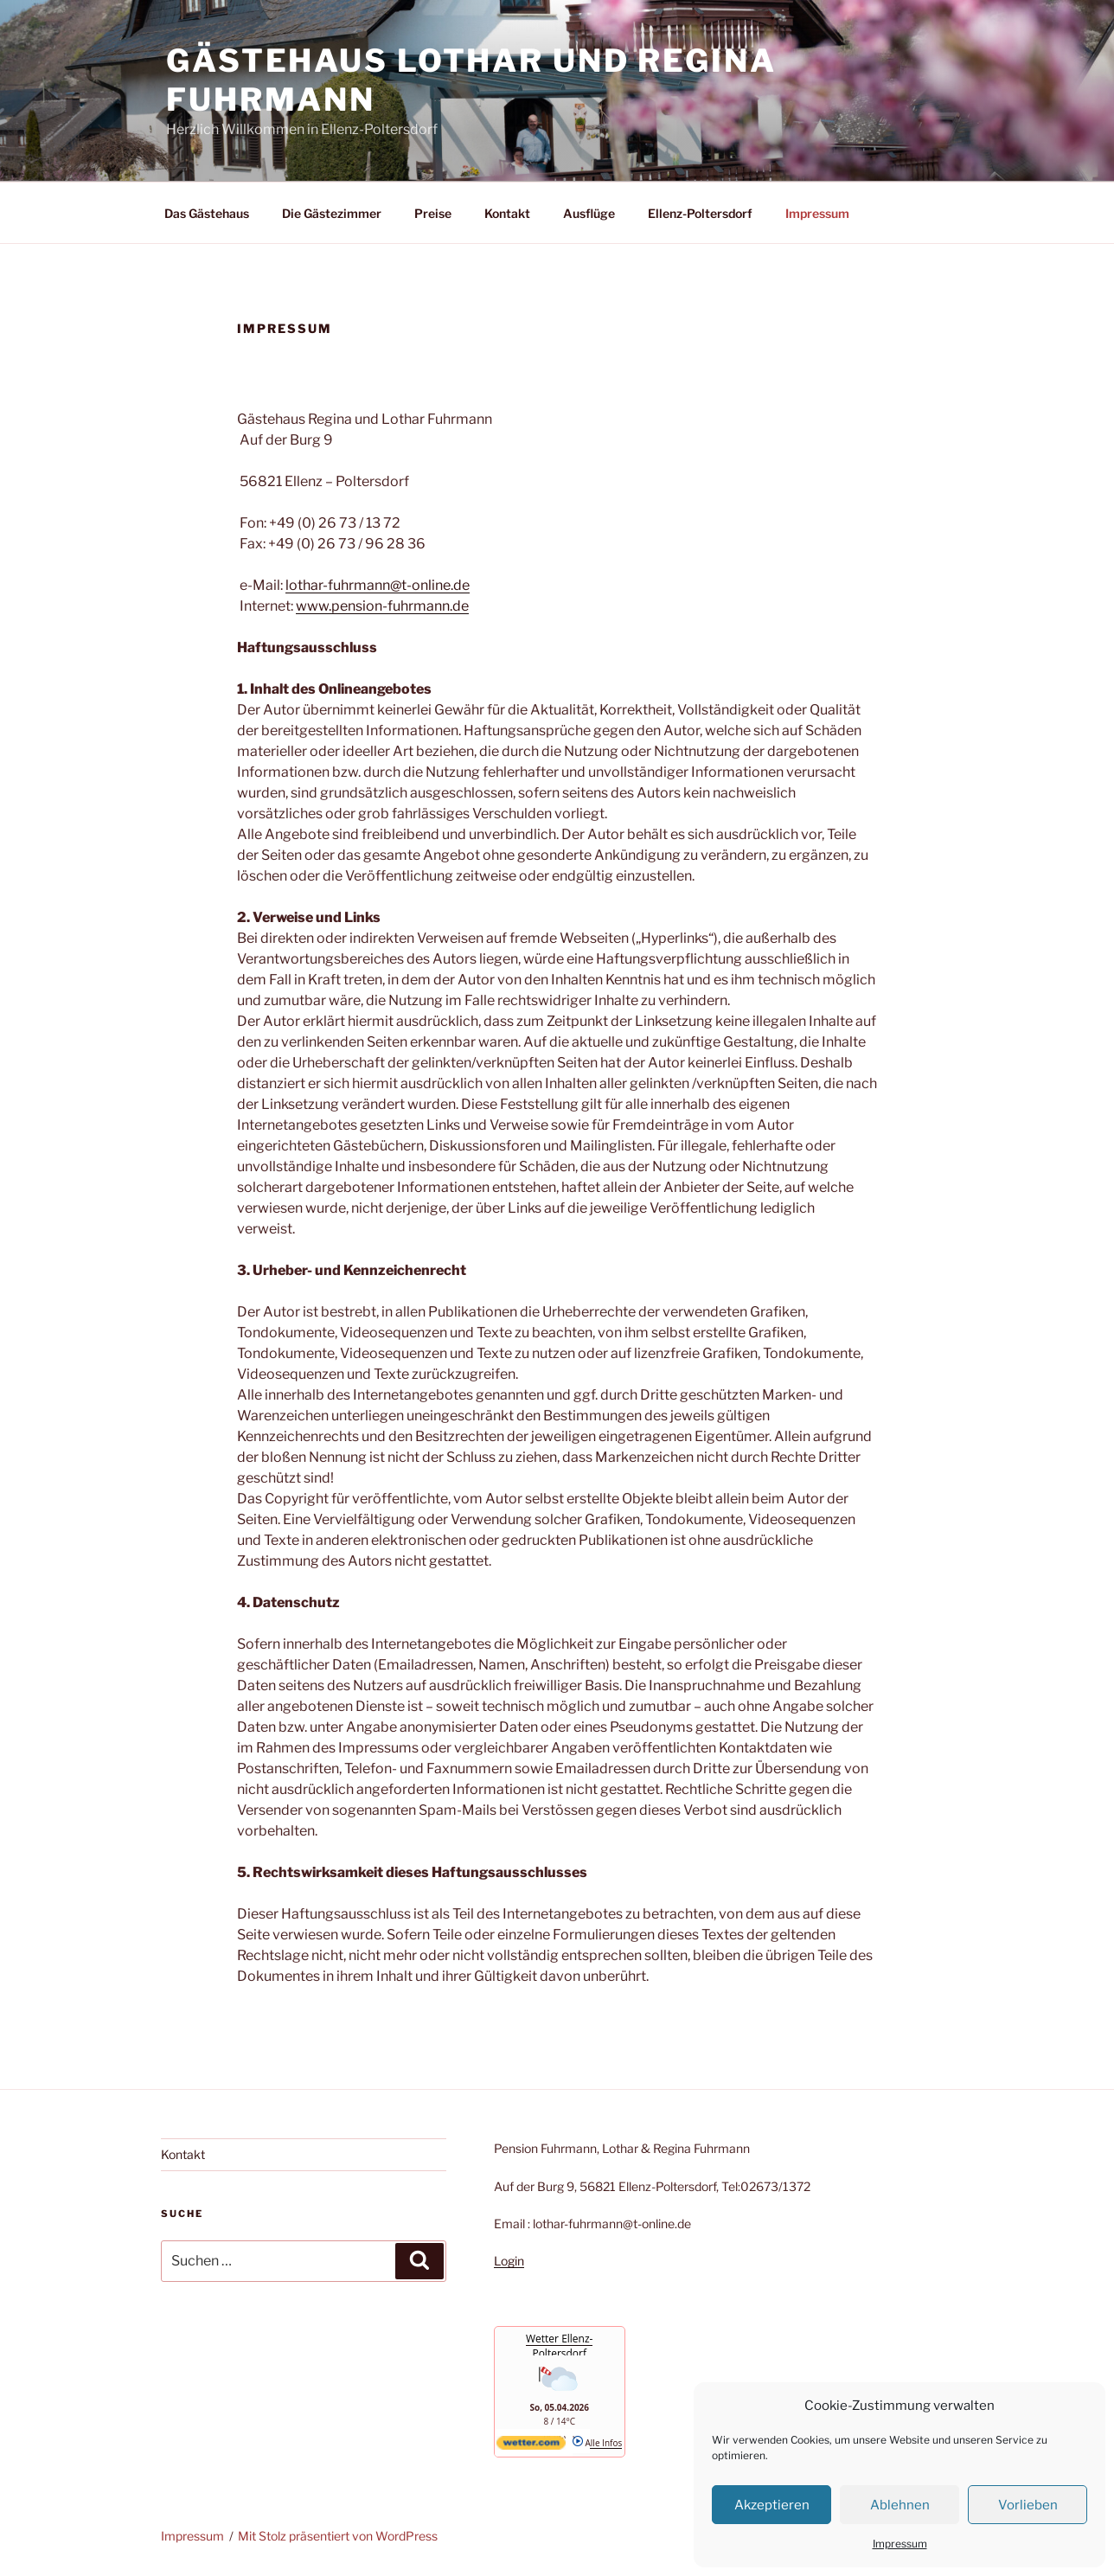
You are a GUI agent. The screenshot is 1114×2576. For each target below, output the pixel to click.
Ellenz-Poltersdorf (700, 213)
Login (509, 2260)
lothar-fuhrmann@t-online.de (377, 585)
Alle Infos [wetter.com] (597, 2443)
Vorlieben (1028, 2505)
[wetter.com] (531, 2446)
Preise (432, 213)
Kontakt (507, 213)
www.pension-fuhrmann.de (382, 606)
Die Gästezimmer (331, 213)
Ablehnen (900, 2505)
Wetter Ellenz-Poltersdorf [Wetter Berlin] (559, 2346)
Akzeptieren (772, 2505)
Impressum (900, 2543)
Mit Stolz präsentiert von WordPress (338, 2535)
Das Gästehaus (206, 213)
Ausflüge (589, 213)
